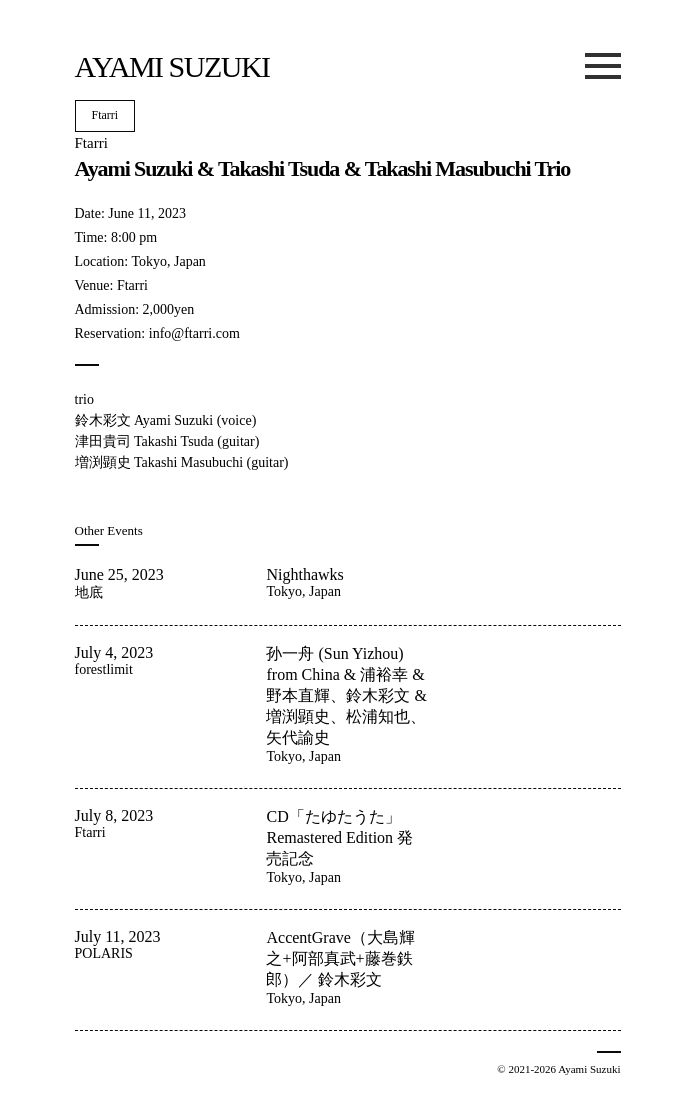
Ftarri (105, 115)
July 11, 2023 (118, 936)
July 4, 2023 (114, 652)
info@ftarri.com (194, 333)
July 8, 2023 (114, 815)
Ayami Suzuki (172, 66)
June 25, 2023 (119, 574)
